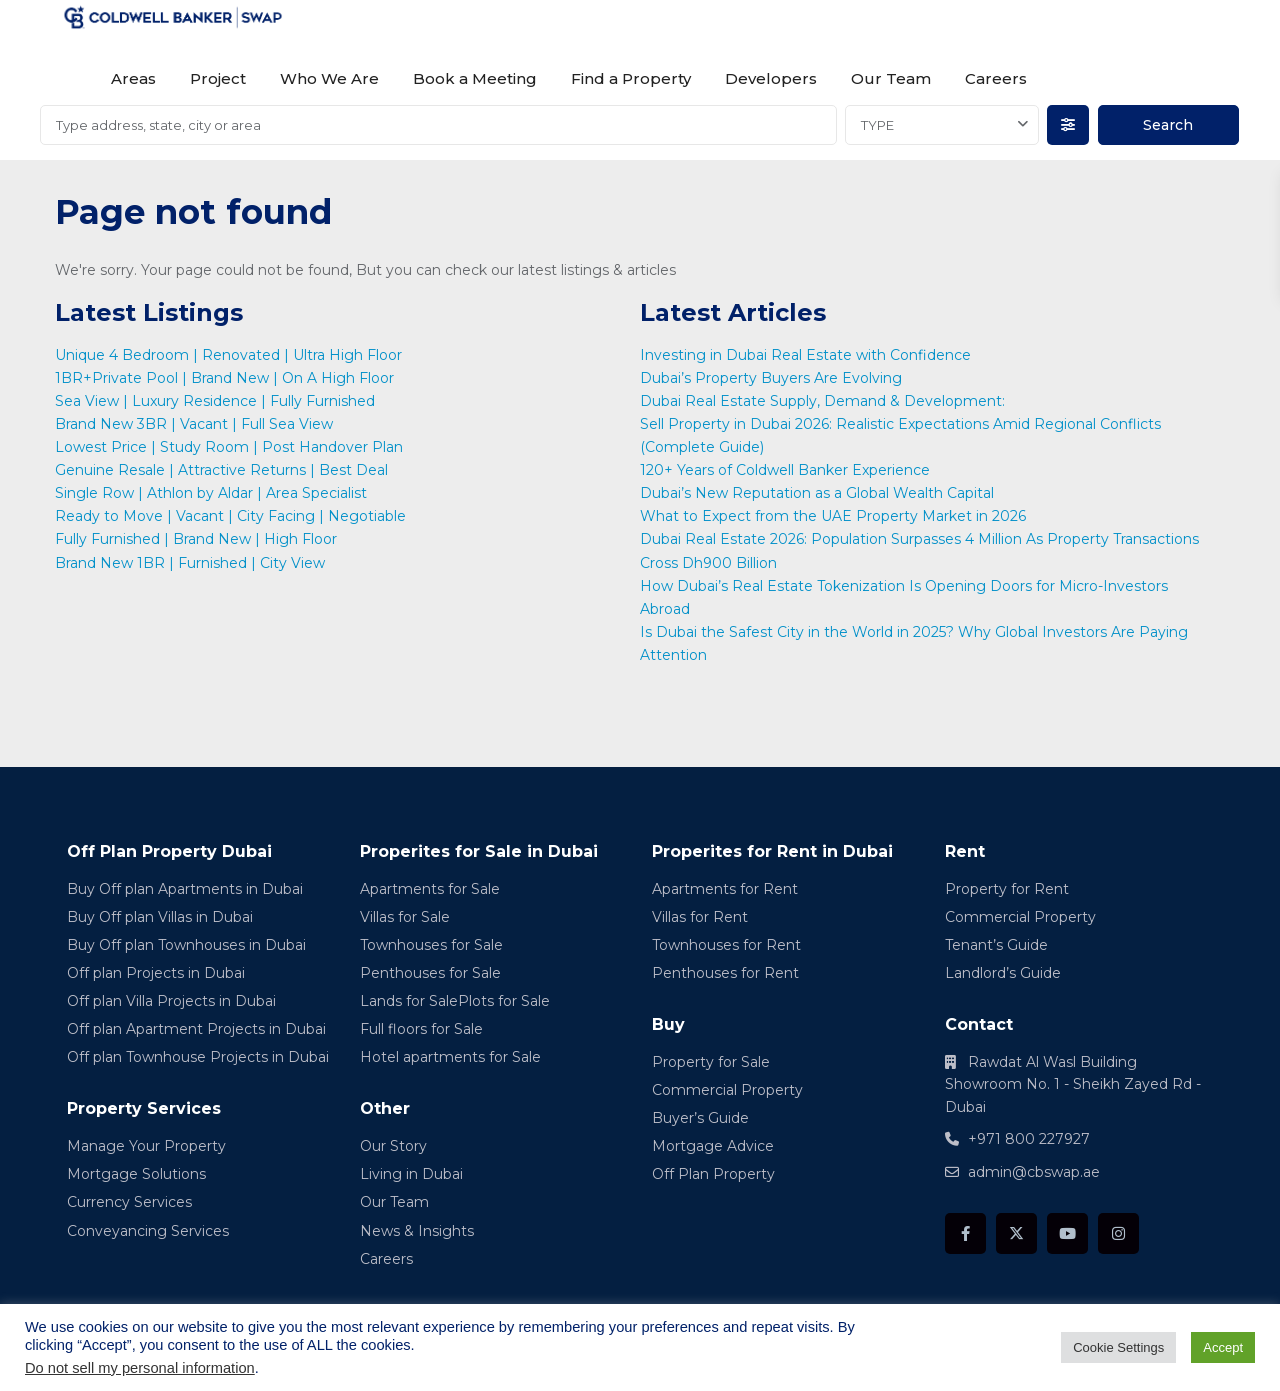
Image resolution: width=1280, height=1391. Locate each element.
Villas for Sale (405, 917)
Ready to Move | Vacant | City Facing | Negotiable (230, 516)
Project (218, 78)
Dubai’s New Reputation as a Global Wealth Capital (819, 493)
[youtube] (1067, 1233)
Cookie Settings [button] (1118, 1347)
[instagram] (1118, 1233)
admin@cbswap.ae (1034, 1172)
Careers (996, 78)
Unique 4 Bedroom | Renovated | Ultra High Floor (228, 355)
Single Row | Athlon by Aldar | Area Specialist (211, 493)
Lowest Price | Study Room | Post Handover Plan (229, 447)
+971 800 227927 (1029, 1139)
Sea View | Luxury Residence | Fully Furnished (215, 401)
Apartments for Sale (430, 889)
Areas (133, 78)
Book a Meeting (475, 78)
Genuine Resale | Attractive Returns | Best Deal (221, 470)
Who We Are (329, 78)
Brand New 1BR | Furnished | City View (190, 563)
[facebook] (965, 1233)
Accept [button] (1223, 1347)
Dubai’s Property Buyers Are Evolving (771, 378)
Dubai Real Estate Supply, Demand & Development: (824, 401)
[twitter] (1016, 1233)
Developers (771, 78)
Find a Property (631, 78)
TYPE (877, 125)
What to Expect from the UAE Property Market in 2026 (835, 516)
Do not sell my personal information (140, 1368)
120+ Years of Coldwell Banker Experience (785, 470)
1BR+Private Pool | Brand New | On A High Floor (224, 378)
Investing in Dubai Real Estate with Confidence (807, 355)
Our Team (891, 78)
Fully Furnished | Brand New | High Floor (196, 539)
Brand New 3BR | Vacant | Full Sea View (194, 424)
